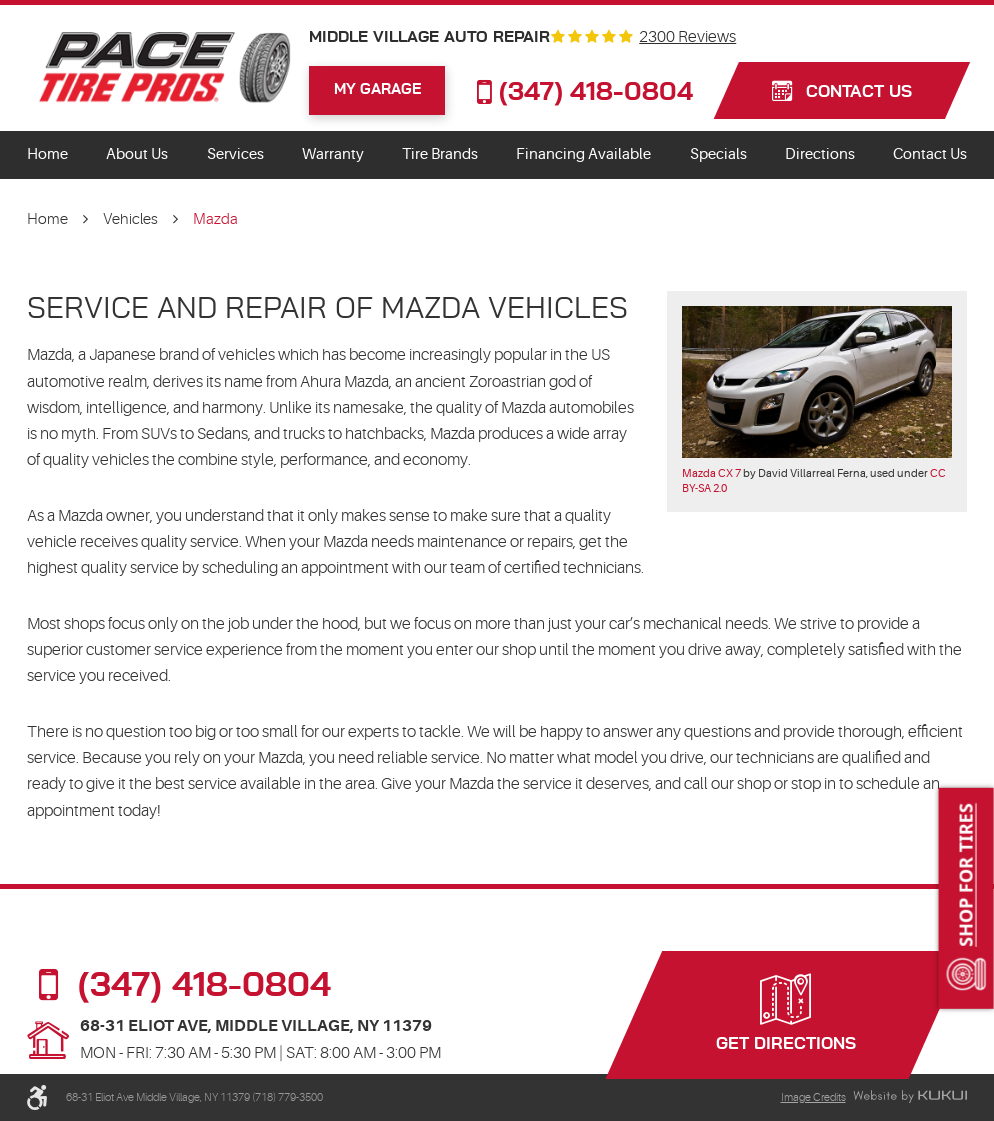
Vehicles (130, 219)
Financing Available (583, 154)
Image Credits (813, 1097)
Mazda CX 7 (711, 473)
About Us (137, 154)
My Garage (377, 89)
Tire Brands (440, 154)
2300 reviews (687, 38)
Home (47, 154)
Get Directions (786, 1043)
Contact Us (930, 154)
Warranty (333, 154)
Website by (910, 1097)
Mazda (215, 219)
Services (235, 154)
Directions (820, 154)
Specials (718, 154)
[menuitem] (47, 155)
